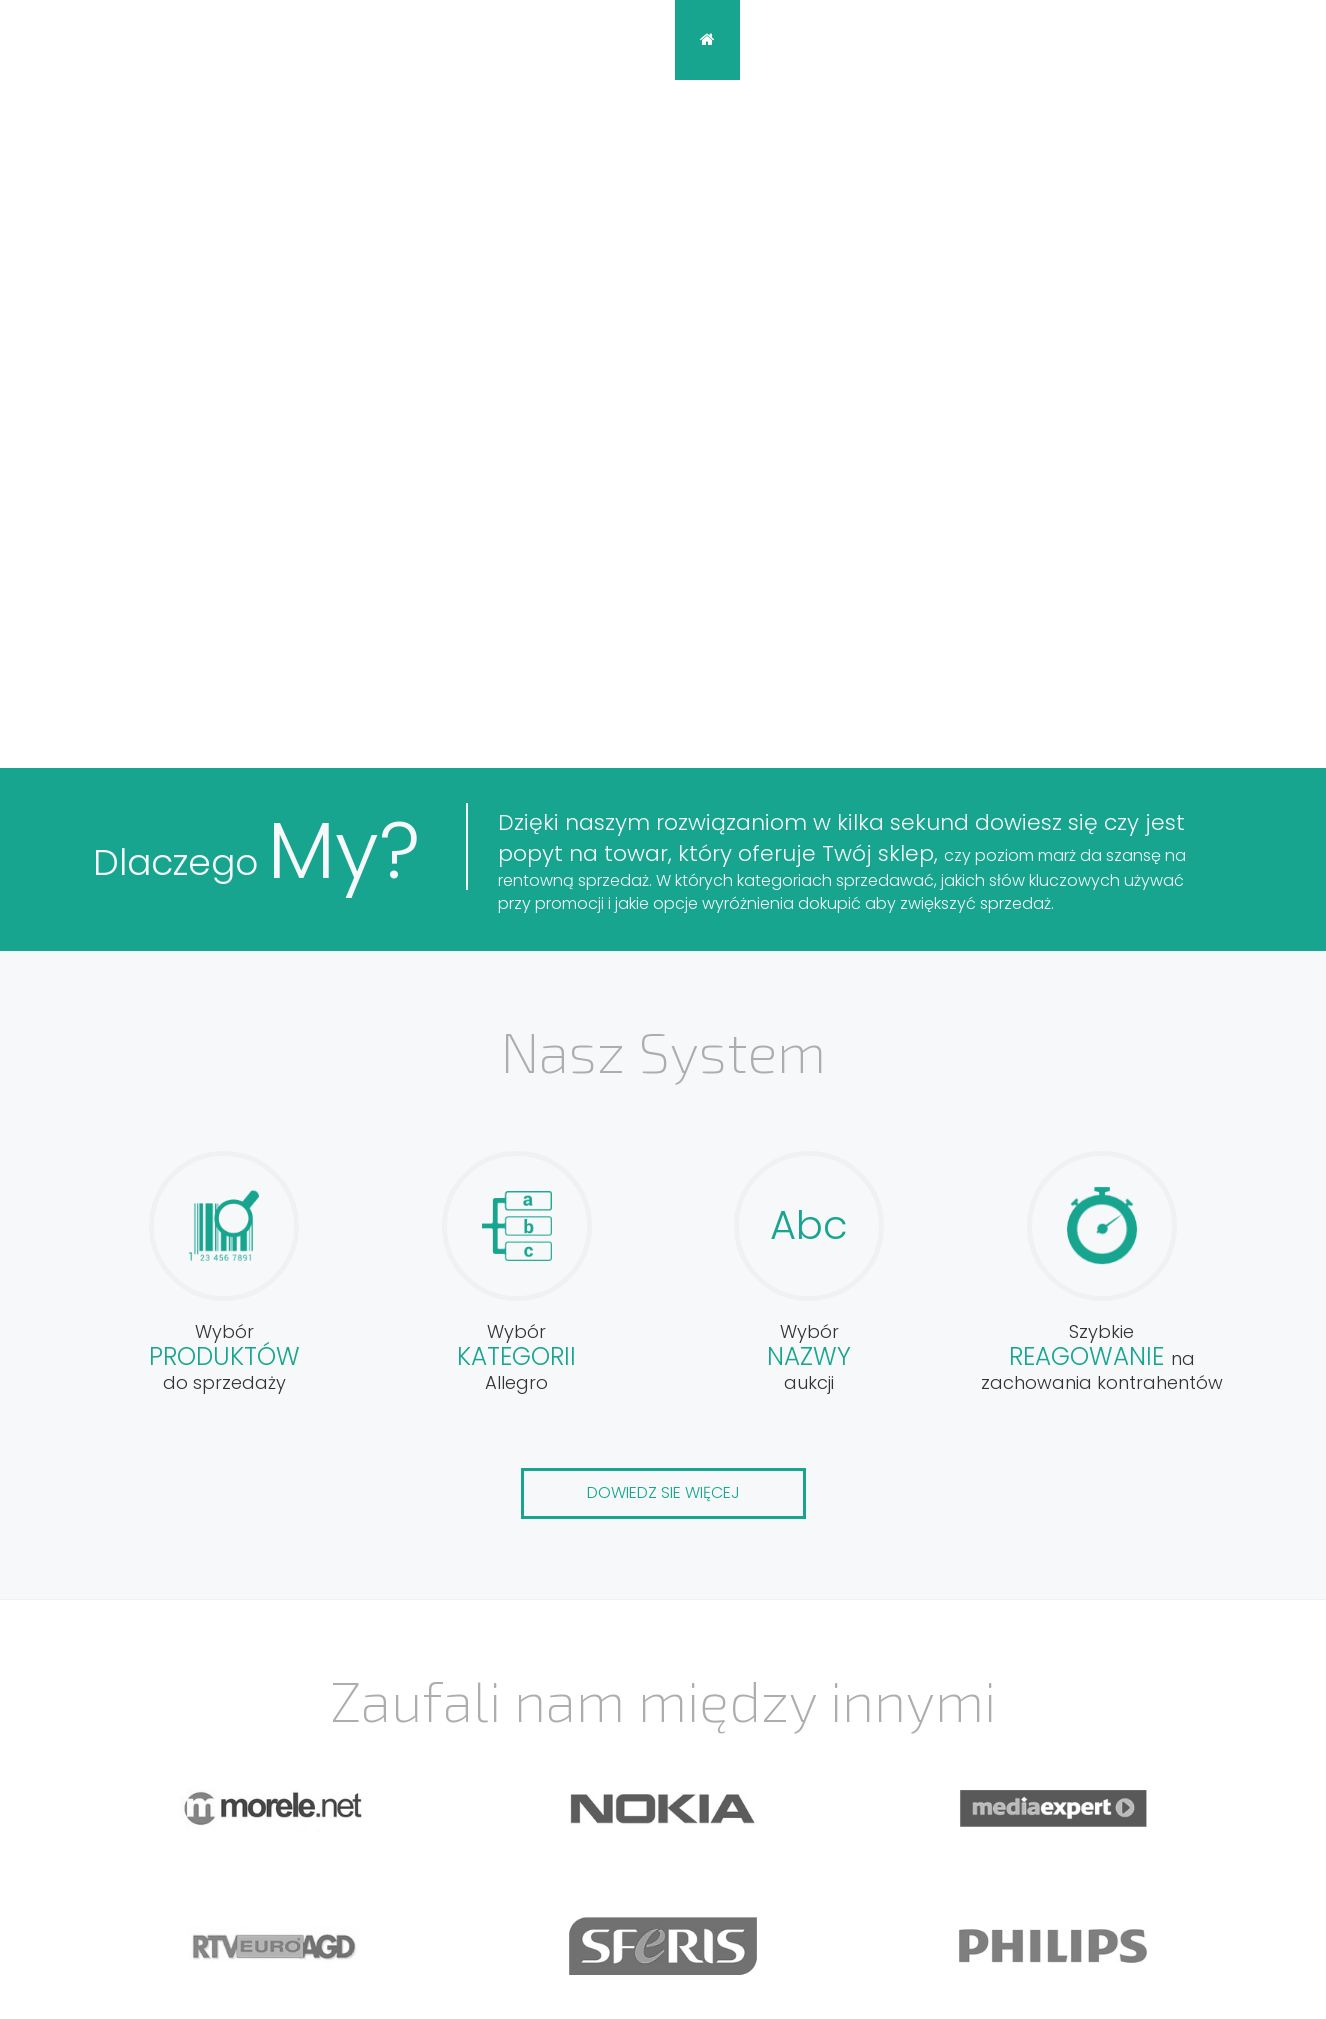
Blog (961, 39)
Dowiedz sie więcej (663, 1492)
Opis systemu (828, 39)
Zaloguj (1226, 39)
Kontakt (1066, 39)
